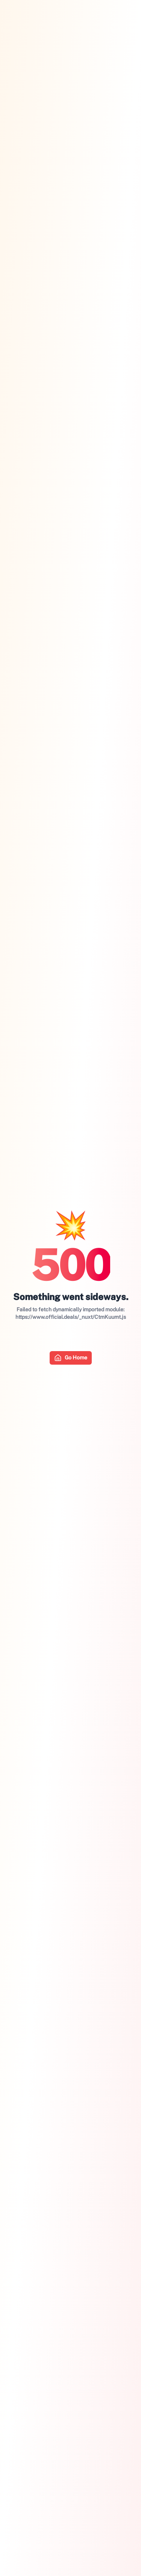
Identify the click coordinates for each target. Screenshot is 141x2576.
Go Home (70, 1358)
